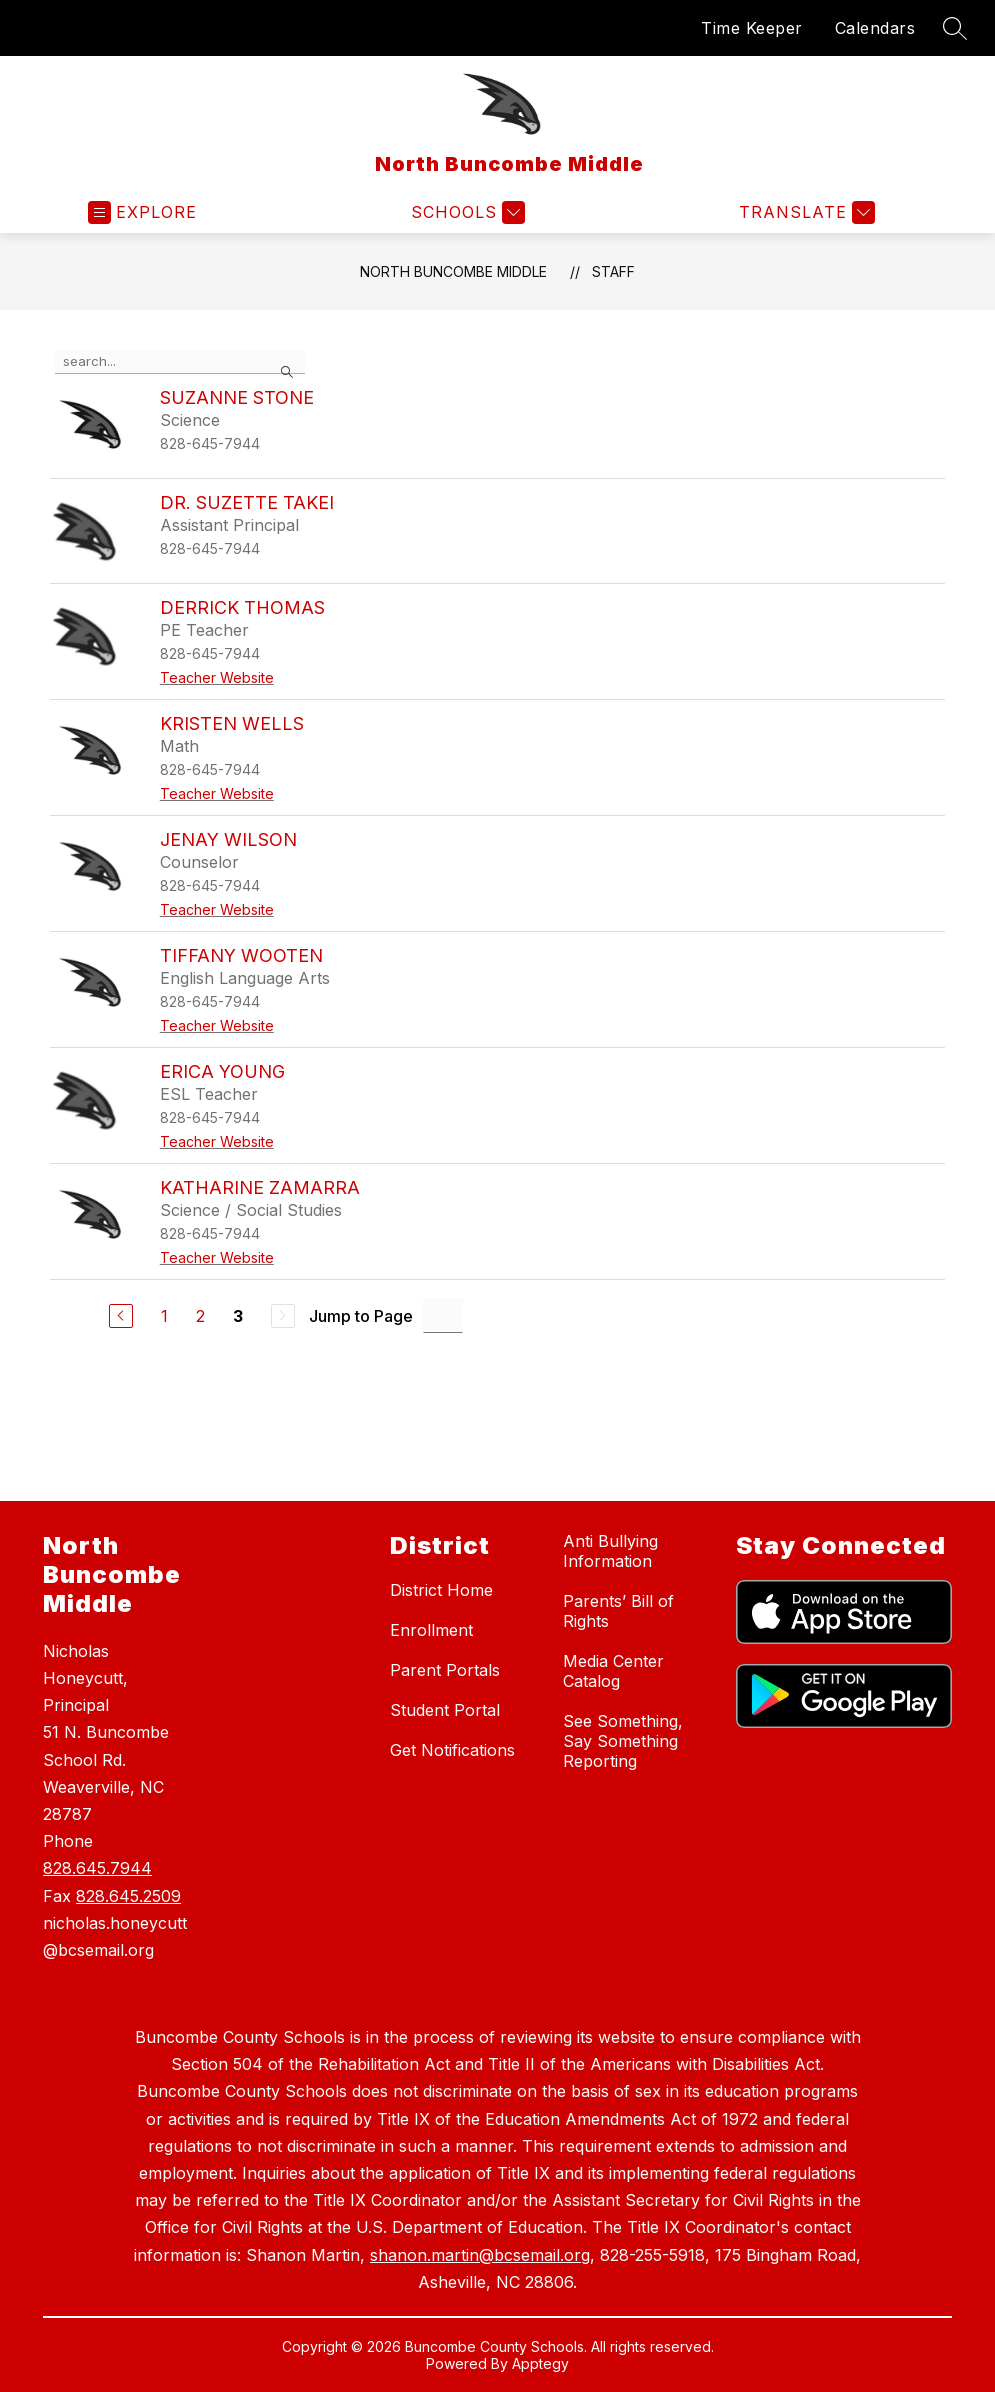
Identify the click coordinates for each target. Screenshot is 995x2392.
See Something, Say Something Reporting (623, 1741)
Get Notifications (452, 1750)
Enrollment (431, 1630)
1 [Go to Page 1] (164, 1316)
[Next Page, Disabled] (283, 1316)
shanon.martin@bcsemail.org (480, 2255)
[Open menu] (142, 212)
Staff (613, 271)
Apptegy (540, 2363)
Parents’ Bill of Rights (618, 1611)
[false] (180, 362)
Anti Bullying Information (610, 1551)
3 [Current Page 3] (238, 1316)
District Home (441, 1590)
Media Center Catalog (613, 1671)
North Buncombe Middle (453, 271)
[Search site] (955, 28)
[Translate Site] (804, 212)
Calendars (875, 28)
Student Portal (445, 1710)
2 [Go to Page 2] (200, 1316)
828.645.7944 (97, 1868)
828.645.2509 (128, 1896)
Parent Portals (445, 1670)
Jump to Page (361, 1316)
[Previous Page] (121, 1316)
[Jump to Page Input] (443, 1315)
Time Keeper (752, 28)
